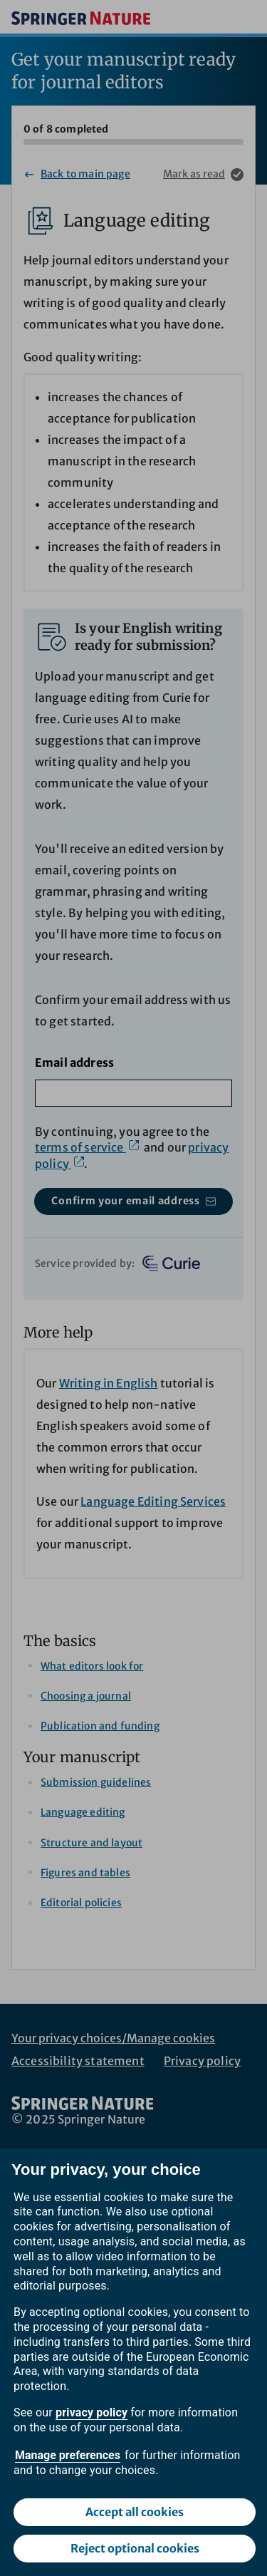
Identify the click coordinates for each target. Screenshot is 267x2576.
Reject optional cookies (134, 2548)
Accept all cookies (134, 2512)
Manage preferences (67, 2455)
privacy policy (91, 2412)
